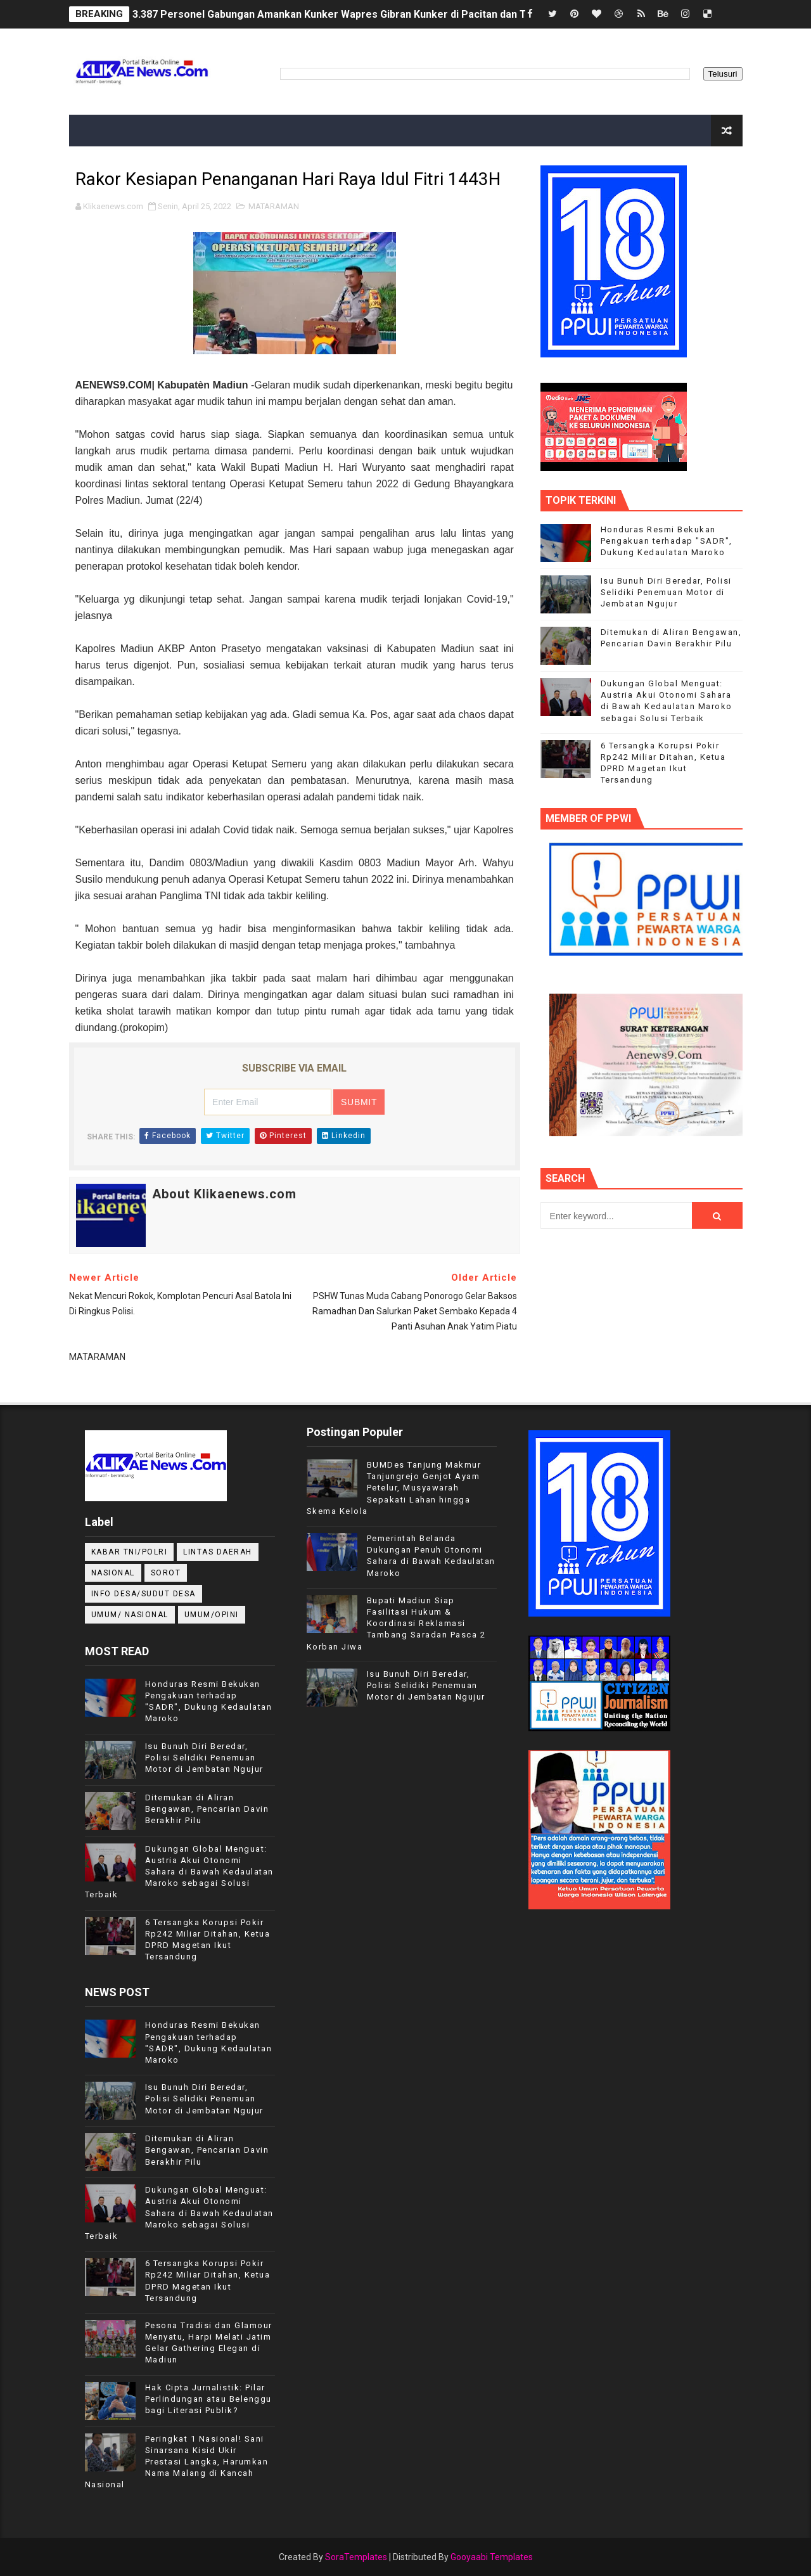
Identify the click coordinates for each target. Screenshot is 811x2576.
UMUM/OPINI (211, 1614)
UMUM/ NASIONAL (130, 1614)
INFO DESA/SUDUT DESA (143, 1593)
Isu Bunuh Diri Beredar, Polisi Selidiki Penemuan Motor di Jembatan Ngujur (666, 592)
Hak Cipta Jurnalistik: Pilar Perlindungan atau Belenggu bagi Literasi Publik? (208, 2399)
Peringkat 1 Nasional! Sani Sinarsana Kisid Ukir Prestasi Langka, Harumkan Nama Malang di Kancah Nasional (177, 2462)
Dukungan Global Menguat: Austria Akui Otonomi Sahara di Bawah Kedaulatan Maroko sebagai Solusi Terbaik (179, 1872)
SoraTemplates (356, 2557)
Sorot (166, 1572)
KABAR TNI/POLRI (129, 1552)
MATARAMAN (273, 206)
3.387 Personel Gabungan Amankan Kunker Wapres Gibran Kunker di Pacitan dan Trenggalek (353, 14)
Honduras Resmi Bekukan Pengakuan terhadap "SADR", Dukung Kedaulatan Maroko (666, 541)
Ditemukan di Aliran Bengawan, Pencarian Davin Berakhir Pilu (207, 1809)
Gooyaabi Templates (491, 2557)
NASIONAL (113, 1572)
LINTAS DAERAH (217, 1552)
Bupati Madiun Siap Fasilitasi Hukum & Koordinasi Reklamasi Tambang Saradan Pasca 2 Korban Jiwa (396, 1623)
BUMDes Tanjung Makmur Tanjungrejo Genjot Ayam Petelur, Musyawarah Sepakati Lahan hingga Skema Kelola (394, 1488)
